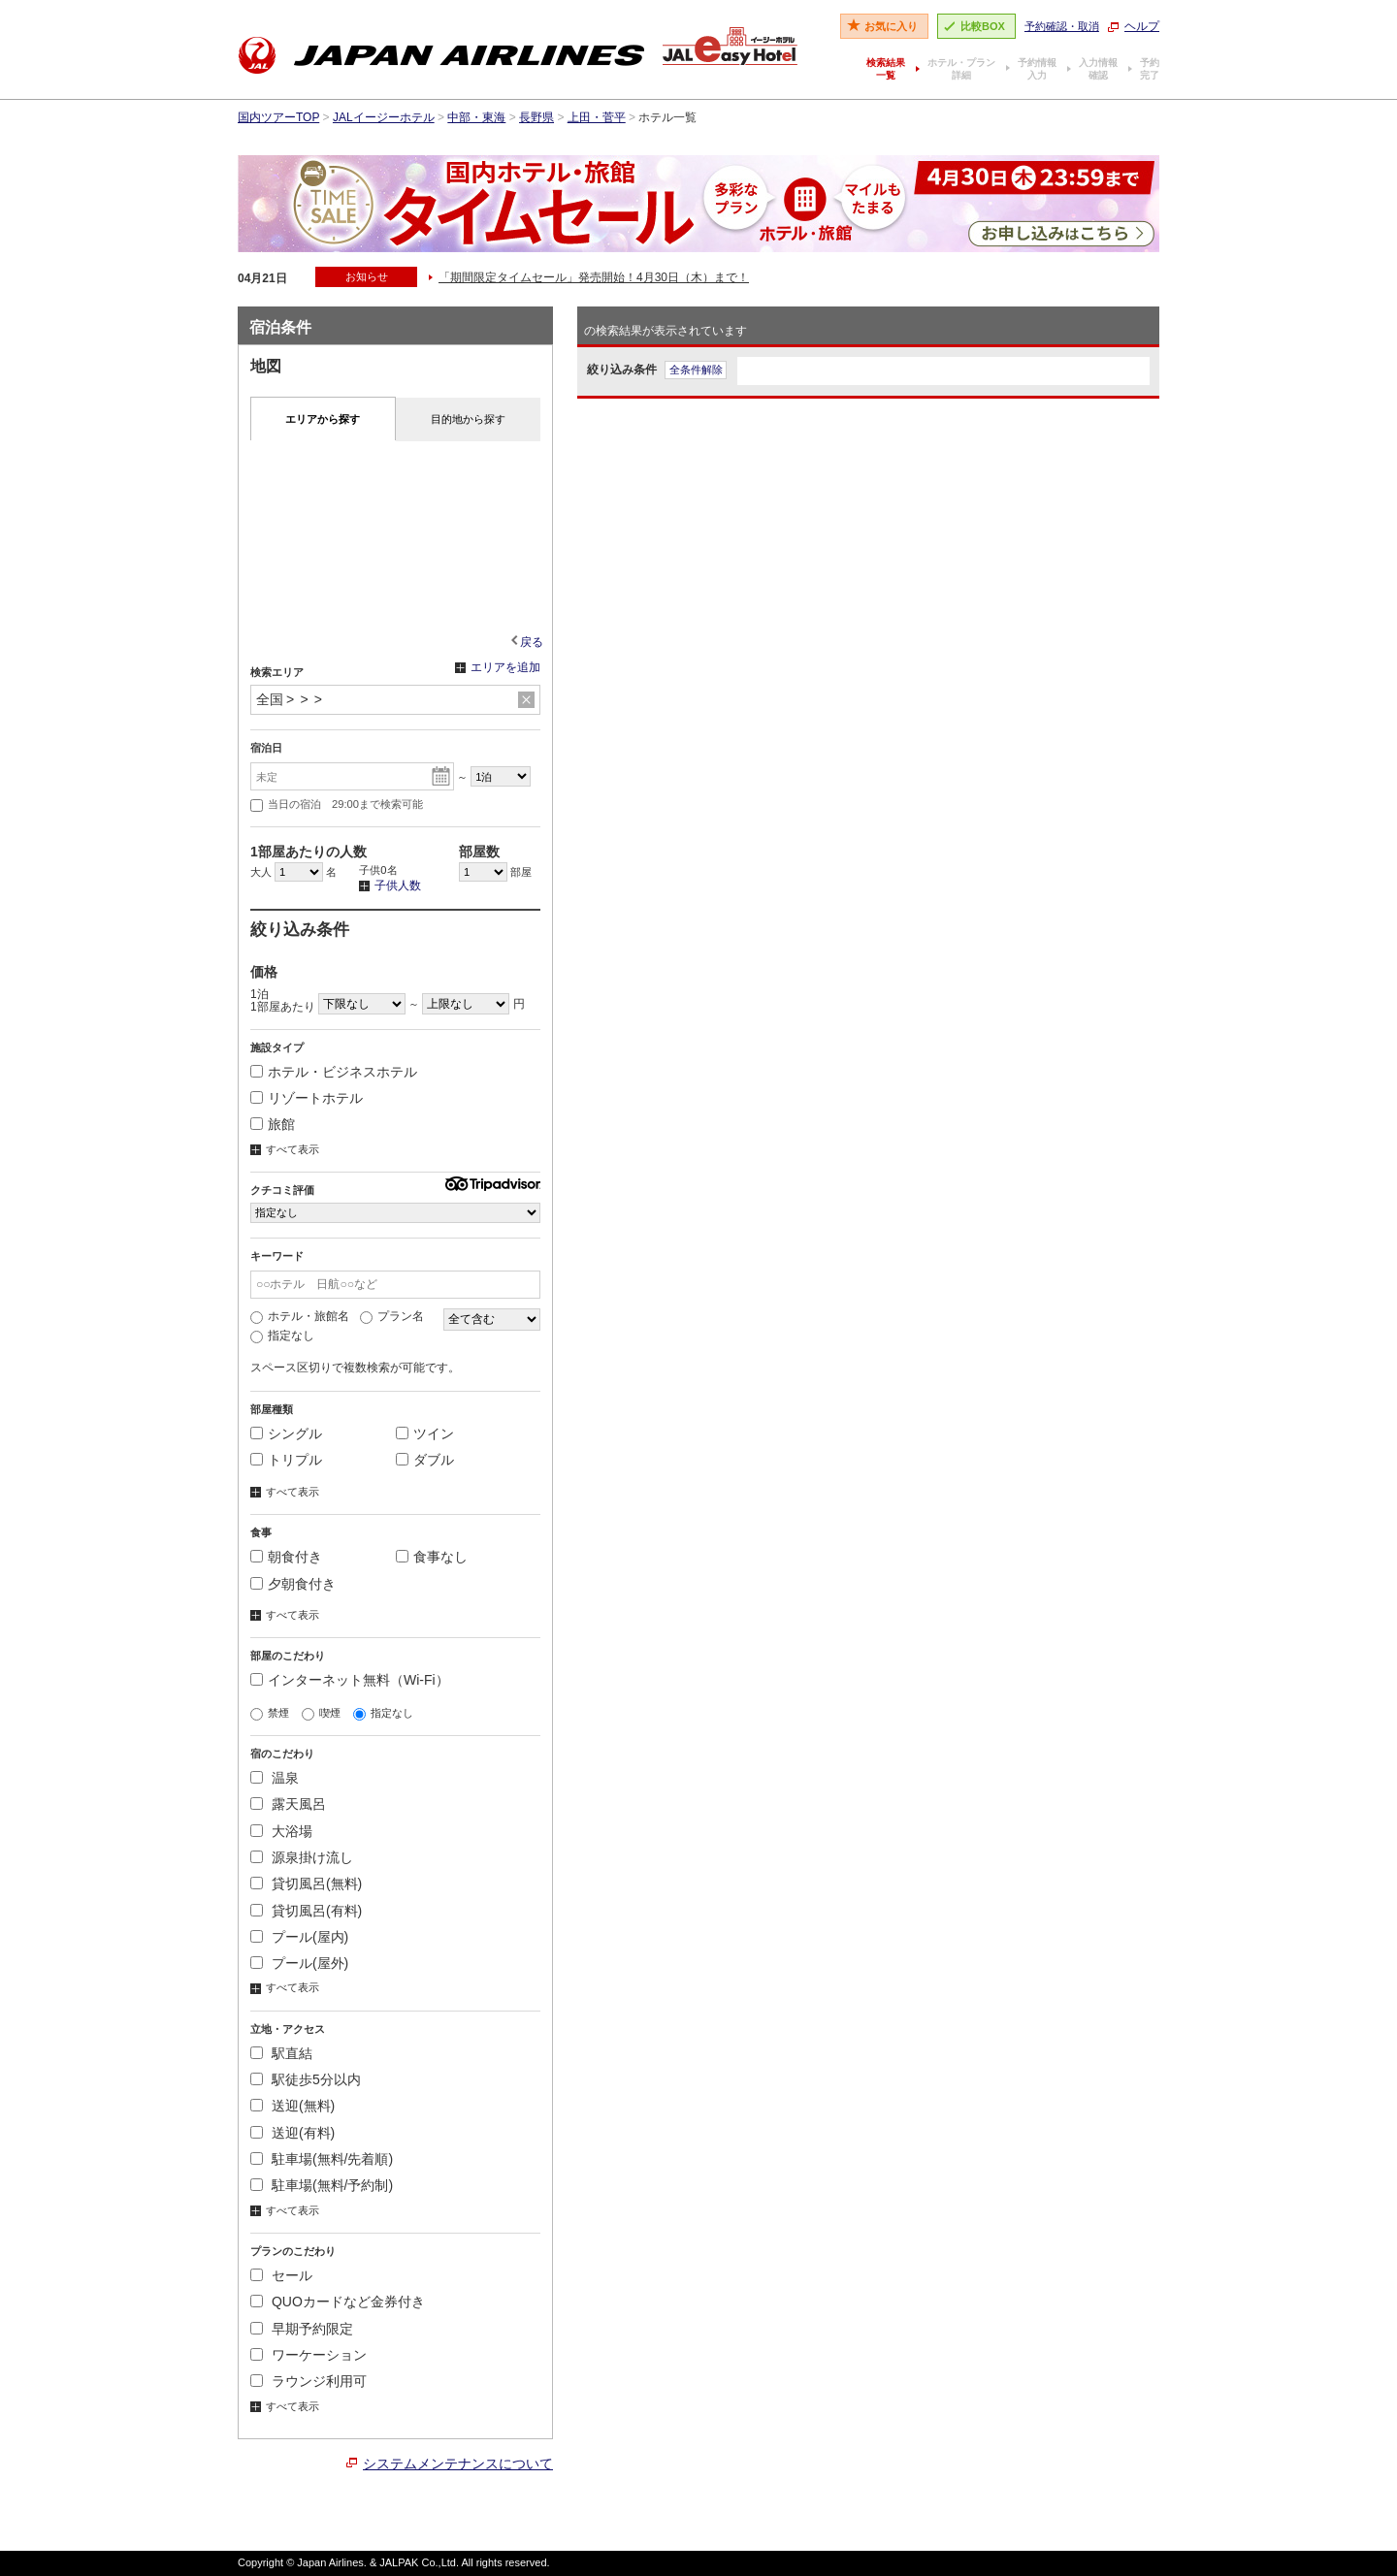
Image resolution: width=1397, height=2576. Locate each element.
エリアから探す (322, 419)
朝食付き (286, 1556)
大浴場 (281, 1831)
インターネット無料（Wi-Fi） (349, 1680)
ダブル (425, 1459)
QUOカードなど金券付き (337, 2301)
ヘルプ (1141, 26)
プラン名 (392, 1316)
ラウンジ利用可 (308, 2381)
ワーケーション (308, 2355)
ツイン (425, 1433)
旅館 (272, 1124)
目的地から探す (468, 419)
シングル (286, 1433)
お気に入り (891, 26)
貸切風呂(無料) (306, 1883)
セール (281, 2275)
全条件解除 (696, 369)
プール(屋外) (299, 1963)
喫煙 (321, 1713)
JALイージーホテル (384, 117)
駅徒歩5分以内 (305, 2079)
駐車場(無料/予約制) (321, 2185)
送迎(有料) (292, 2133)
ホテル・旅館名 (299, 1316)
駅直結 (281, 2053)
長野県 (536, 117)
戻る (531, 642)
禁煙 (269, 1713)
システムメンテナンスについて (458, 2463)
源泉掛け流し (301, 1857)
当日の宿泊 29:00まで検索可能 (336, 805)
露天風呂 (288, 1804)
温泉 (274, 1778)
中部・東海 (476, 117)
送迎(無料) (292, 2105)
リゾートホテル (306, 1098)
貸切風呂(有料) (306, 1910)
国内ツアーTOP (278, 117)
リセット (526, 700)
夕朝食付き (293, 1584)
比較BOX (982, 26)
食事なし (432, 1556)
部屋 (495, 872)
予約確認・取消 (1061, 26)
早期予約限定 (301, 2328)
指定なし (282, 1335)
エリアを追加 (497, 668)
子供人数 (390, 886)
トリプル (286, 1459)
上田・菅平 (597, 117)
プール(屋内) (299, 1937)
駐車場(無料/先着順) (321, 2159)
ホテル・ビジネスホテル (333, 1071)
